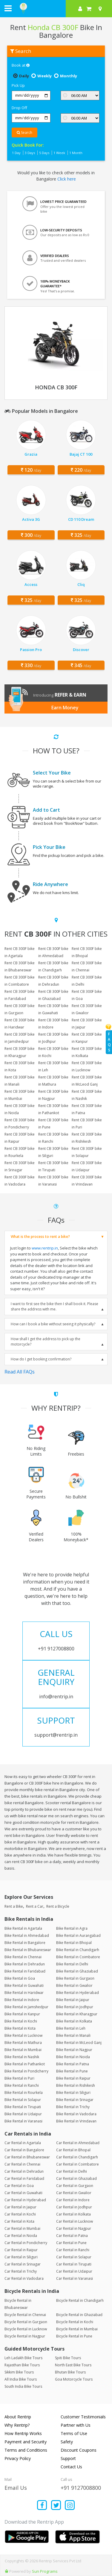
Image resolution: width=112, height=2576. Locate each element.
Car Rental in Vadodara (24, 2278)
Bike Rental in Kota (20, 2028)
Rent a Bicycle (57, 1906)
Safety (67, 2442)
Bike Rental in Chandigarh (77, 1949)
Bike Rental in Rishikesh (75, 2085)
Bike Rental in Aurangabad (78, 1935)
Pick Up (18, 85)
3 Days (30, 152)
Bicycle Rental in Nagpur (24, 2336)
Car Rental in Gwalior (73, 2192)
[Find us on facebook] (42, 2505)
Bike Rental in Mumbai (23, 2049)
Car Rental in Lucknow (74, 2221)
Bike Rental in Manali (73, 2035)
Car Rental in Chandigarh (77, 2157)
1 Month (75, 152)
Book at (21, 65)
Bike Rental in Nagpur (74, 2049)
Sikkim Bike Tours (19, 2372)
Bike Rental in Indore (21, 1999)
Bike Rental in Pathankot (24, 2064)
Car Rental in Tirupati (73, 2264)
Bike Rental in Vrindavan (76, 2121)
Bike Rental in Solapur (22, 2099)
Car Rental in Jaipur (20, 2207)
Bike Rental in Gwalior (74, 1985)
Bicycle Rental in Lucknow (25, 2329)
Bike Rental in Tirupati (22, 2106)
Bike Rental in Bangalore (24, 1942)
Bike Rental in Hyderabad (77, 1992)
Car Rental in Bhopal (73, 2149)
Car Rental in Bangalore (24, 2149)
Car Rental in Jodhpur (74, 2207)
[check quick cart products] (89, 8)
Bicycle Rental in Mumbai (77, 2329)
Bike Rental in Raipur (73, 2078)
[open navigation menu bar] (8, 8)
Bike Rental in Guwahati (24, 1985)
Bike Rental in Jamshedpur (26, 2006)
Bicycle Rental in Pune (74, 2336)
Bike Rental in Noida (73, 2056)
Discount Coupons (78, 2450)
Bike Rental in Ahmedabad (26, 1935)
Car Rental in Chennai (22, 2164)
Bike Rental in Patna (72, 2064)
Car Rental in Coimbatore (77, 2164)
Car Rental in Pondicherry (25, 2242)
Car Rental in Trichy (20, 2271)
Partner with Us (75, 2425)
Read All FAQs (19, 1371)
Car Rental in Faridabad (24, 2178)
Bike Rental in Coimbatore (78, 1956)
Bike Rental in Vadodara (76, 2113)
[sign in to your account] (80, 8)
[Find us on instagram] (70, 2505)
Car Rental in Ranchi (72, 2249)
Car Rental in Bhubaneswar (27, 2157)
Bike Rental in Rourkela (23, 2092)
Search (24, 132)
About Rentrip (17, 2417)
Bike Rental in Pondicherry (26, 2071)
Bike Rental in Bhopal (74, 1942)
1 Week (59, 152)
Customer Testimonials (83, 2417)
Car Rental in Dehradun (24, 2171)
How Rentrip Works (23, 2433)
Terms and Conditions (25, 2450)
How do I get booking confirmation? (41, 1359)
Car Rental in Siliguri (21, 2257)
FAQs (109, 1042)
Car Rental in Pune (71, 2242)
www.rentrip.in (45, 1248)
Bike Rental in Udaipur (23, 2113)
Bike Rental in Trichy (73, 2106)
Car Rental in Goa (19, 2185)
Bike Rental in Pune (72, 2071)
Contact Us (71, 2467)
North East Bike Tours (73, 2365)
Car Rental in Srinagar (22, 2264)
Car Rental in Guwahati (23, 2192)
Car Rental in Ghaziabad (76, 2178)
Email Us (15, 2487)
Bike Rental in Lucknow (23, 2035)
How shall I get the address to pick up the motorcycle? (45, 1341)
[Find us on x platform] (56, 2505)
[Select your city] (101, 8)
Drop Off (19, 107)
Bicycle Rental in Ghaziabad (79, 2314)
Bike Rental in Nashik (21, 2056)
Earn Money (65, 707)
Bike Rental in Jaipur (72, 1999)
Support (68, 2458)
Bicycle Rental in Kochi (74, 2321)
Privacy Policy (17, 2458)
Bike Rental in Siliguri (73, 2092)
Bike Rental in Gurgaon (75, 1978)
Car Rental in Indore (73, 2199)
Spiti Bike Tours (68, 2357)
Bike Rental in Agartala (23, 1928)
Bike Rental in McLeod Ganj (79, 2042)
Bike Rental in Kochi (20, 2021)
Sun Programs (45, 2571)
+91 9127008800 (81, 2487)
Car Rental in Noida (20, 2235)
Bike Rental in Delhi (72, 1964)
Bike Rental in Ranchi (21, 2085)
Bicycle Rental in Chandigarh (80, 2300)
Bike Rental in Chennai (23, 1956)
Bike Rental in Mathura (23, 2042)
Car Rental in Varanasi (74, 2278)
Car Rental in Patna (72, 2235)
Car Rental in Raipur (21, 2249)
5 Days (44, 152)
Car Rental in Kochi (20, 2214)
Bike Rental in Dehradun (24, 1964)
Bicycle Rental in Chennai (25, 2314)
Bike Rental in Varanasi (23, 2121)
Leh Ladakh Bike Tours (23, 2357)
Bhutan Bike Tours (70, 2372)
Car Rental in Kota (19, 2221)
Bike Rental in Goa (19, 1978)
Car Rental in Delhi (71, 2171)
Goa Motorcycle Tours (74, 2379)
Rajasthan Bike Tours (22, 2365)
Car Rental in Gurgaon (74, 2185)
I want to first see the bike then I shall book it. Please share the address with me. (54, 1306)
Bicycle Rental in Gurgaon (25, 2321)
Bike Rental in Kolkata (74, 2021)
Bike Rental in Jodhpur (74, 2006)
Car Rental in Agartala (22, 2142)
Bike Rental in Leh (70, 2028)
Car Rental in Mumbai (22, 2228)
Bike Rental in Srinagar (74, 2099)
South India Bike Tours (23, 2386)
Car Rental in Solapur (73, 2257)
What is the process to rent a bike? (40, 1236)
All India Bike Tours (20, 2379)
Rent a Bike (13, 1906)
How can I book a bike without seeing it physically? (53, 1324)
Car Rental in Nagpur (73, 2228)
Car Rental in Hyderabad (25, 2199)
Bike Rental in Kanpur (22, 2014)
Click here (66, 179)
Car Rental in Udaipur (74, 2271)
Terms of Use (74, 2433)
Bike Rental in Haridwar (24, 1992)
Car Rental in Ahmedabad (77, 2142)
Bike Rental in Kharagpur (76, 2014)
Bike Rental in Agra (72, 1928)
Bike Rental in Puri (19, 2078)
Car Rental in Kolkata (73, 2214)
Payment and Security (25, 2442)
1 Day (16, 152)
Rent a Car (34, 1906)
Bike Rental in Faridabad (24, 1971)
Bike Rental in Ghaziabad (77, 1971)
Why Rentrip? (17, 2425)
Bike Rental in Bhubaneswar (27, 1949)
